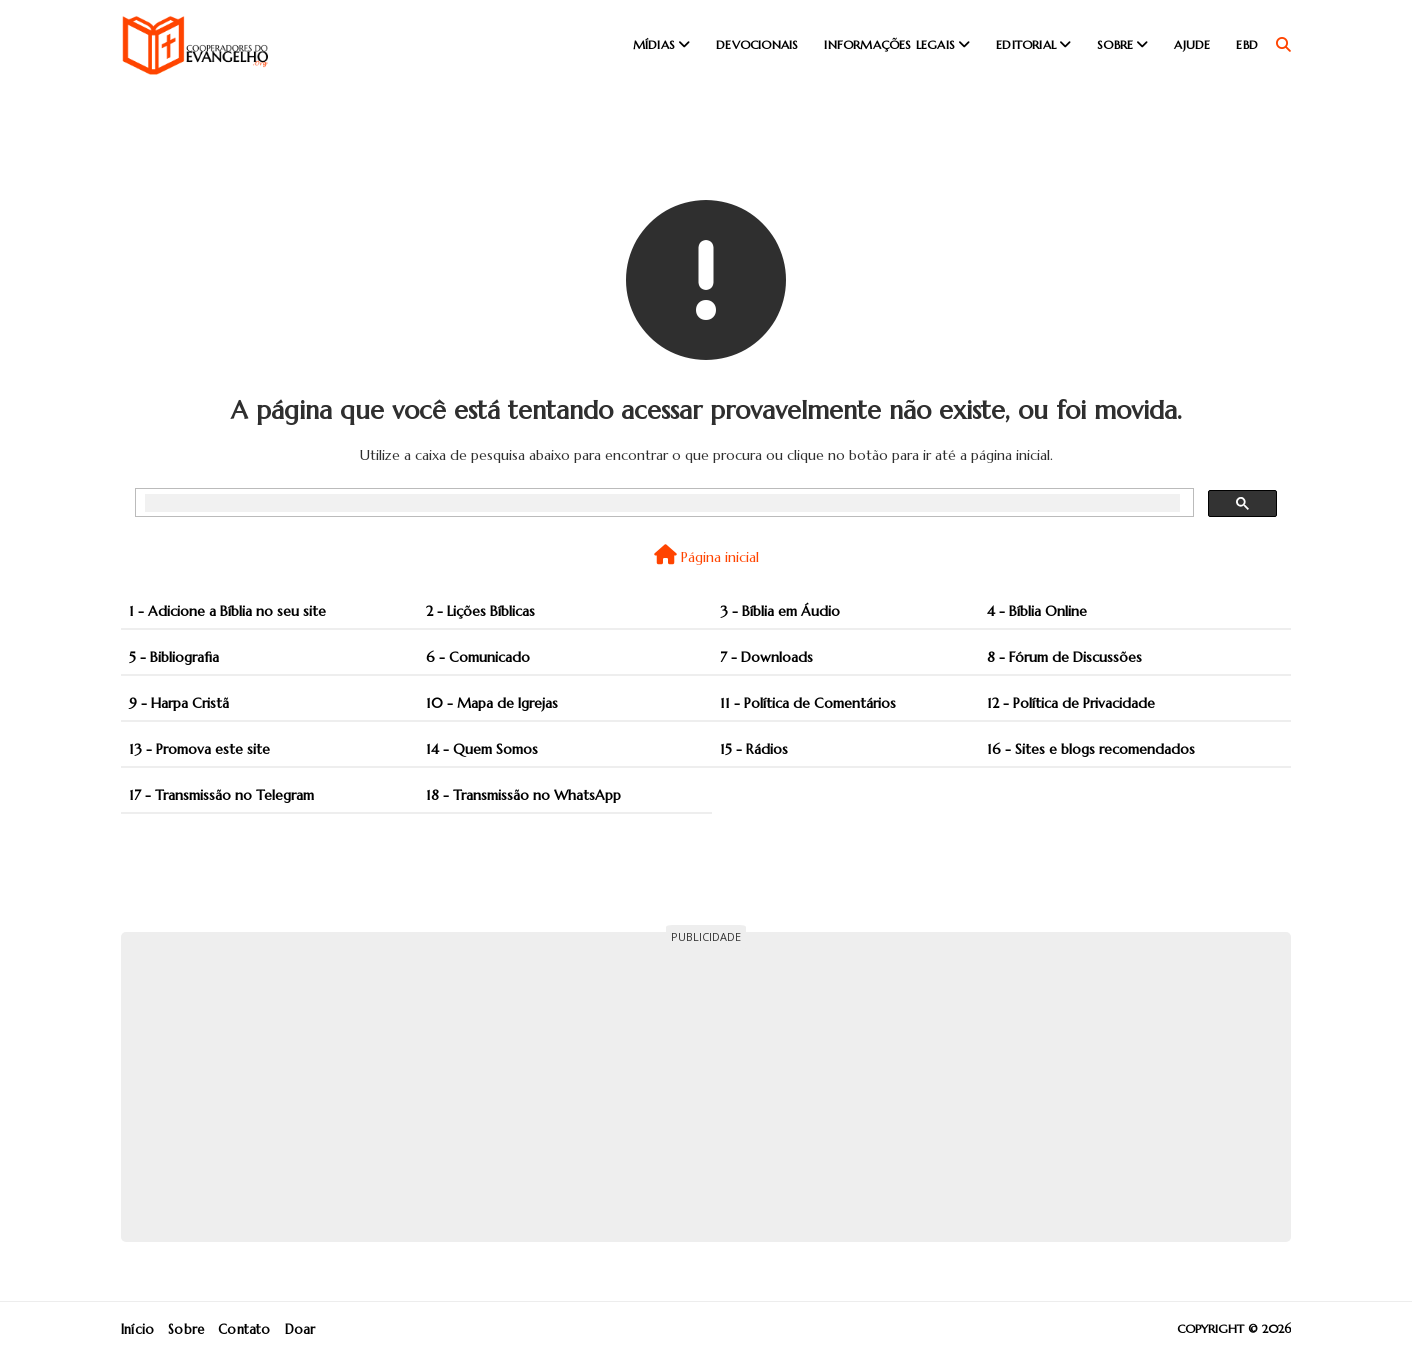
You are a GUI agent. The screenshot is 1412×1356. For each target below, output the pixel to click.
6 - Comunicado (478, 657)
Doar (300, 1329)
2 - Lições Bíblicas (480, 611)
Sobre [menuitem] (1115, 44)
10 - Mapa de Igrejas (492, 703)
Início (137, 1329)
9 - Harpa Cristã (179, 703)
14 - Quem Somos (482, 749)
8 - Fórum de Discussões (1064, 657)
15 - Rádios (754, 749)
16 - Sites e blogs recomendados (1091, 749)
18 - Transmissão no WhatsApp (523, 795)
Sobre (186, 1329)
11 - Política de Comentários (808, 703)
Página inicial (706, 555)
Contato (244, 1329)
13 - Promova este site (199, 749)
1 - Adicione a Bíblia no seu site (227, 611)
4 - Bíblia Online (1037, 611)
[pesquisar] (662, 503)
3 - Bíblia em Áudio (780, 611)
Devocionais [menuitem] (757, 44)
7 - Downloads (766, 657)
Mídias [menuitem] (654, 44)
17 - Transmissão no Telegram (221, 795)
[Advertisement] (706, 1087)
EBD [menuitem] (1247, 44)
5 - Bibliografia (174, 657)
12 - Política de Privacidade (1071, 703)
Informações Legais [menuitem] (889, 44)
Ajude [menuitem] (1192, 44)
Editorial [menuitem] (1026, 44)
